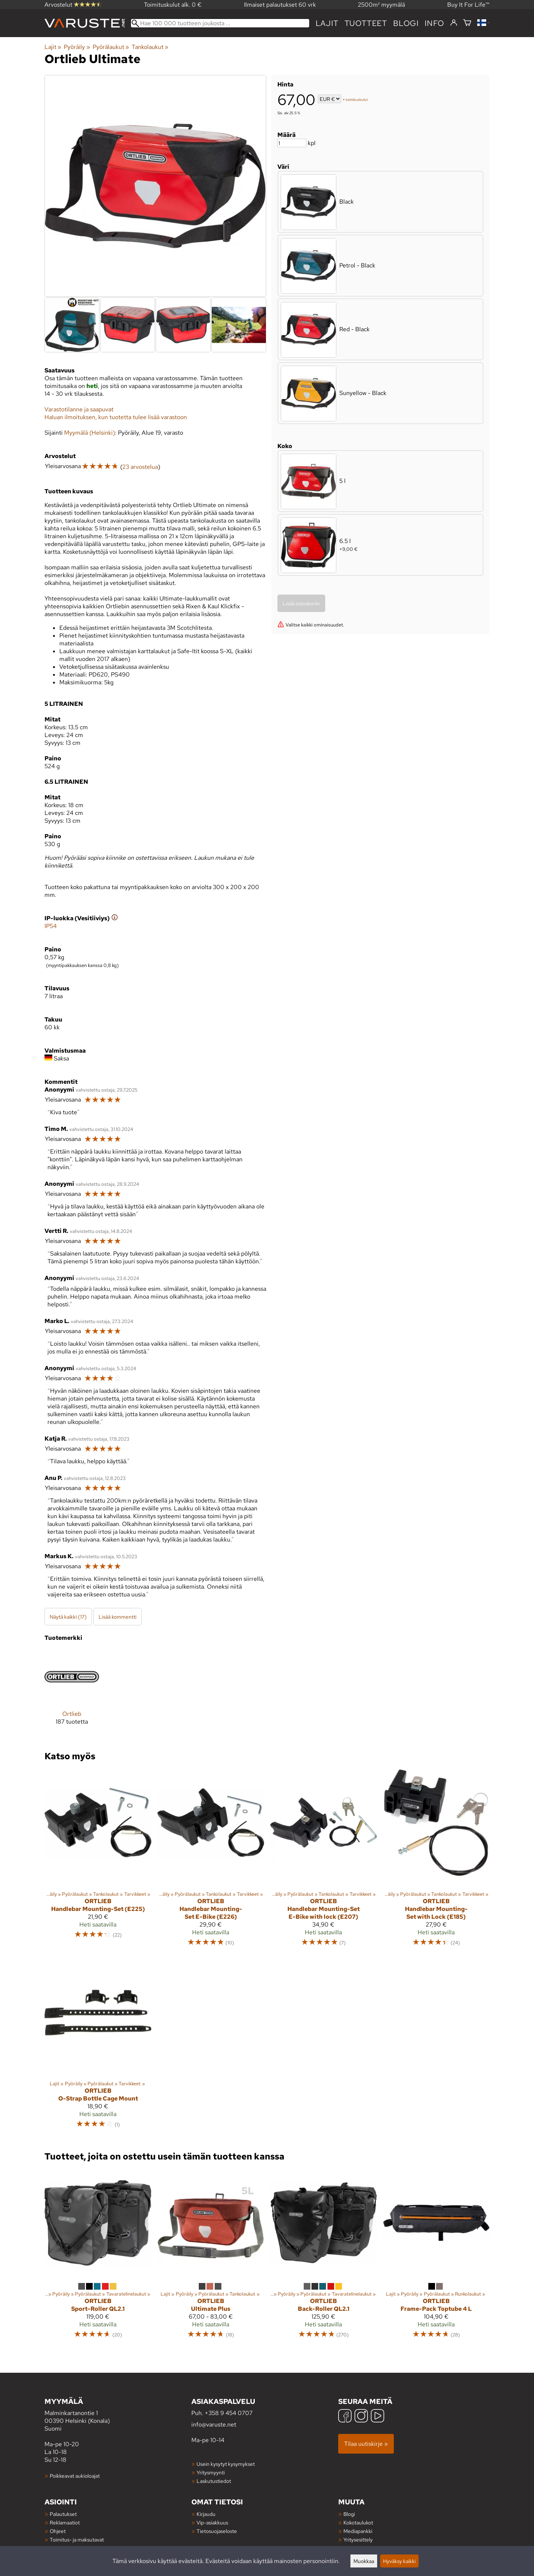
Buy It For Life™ (468, 5)
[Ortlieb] (71, 1693)
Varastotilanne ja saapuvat (78, 409)
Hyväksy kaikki (399, 2561)
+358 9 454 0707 (229, 2413)
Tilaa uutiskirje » (366, 2444)
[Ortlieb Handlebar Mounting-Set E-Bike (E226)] (210, 1861)
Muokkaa (363, 2561)
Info (434, 23)
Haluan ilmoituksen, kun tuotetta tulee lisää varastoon (115, 417)
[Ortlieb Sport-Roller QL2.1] (97, 2257)
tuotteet (366, 23)
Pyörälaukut (111, 47)
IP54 (50, 926)
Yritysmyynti (211, 2472)
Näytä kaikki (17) (68, 1616)
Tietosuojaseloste (217, 2530)
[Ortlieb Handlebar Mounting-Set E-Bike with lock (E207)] (323, 1861)
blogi (406, 23)
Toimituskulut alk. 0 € (173, 5)
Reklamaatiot (65, 2522)
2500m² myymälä (381, 5)
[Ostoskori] (467, 23)
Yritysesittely (358, 2539)
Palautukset (63, 2513)
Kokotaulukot (358, 2522)
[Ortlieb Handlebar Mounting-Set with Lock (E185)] (436, 1861)
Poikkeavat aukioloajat (75, 2475)
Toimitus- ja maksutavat (77, 2539)
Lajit (327, 23)
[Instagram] (361, 2416)
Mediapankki (357, 2530)
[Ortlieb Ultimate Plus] (210, 2257)
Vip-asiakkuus (212, 2522)
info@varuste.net (213, 2424)
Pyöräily (77, 47)
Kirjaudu (206, 2513)
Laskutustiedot (214, 2480)
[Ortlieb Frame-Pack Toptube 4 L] (436, 2257)
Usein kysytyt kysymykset (226, 2463)
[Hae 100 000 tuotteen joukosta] (220, 23)
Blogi (349, 2513)
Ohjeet (58, 2530)
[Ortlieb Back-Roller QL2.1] (323, 2257)
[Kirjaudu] (453, 23)
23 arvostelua (140, 467)
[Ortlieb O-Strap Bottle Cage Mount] (97, 2047)
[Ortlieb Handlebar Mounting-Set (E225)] (97, 1861)
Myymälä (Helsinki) (89, 433)
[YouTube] (377, 2416)
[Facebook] (345, 2416)
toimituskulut (357, 99)
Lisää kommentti (117, 1616)
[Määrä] (291, 143)
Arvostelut (73, 5)
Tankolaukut (150, 47)
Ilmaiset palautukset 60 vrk (280, 5)
